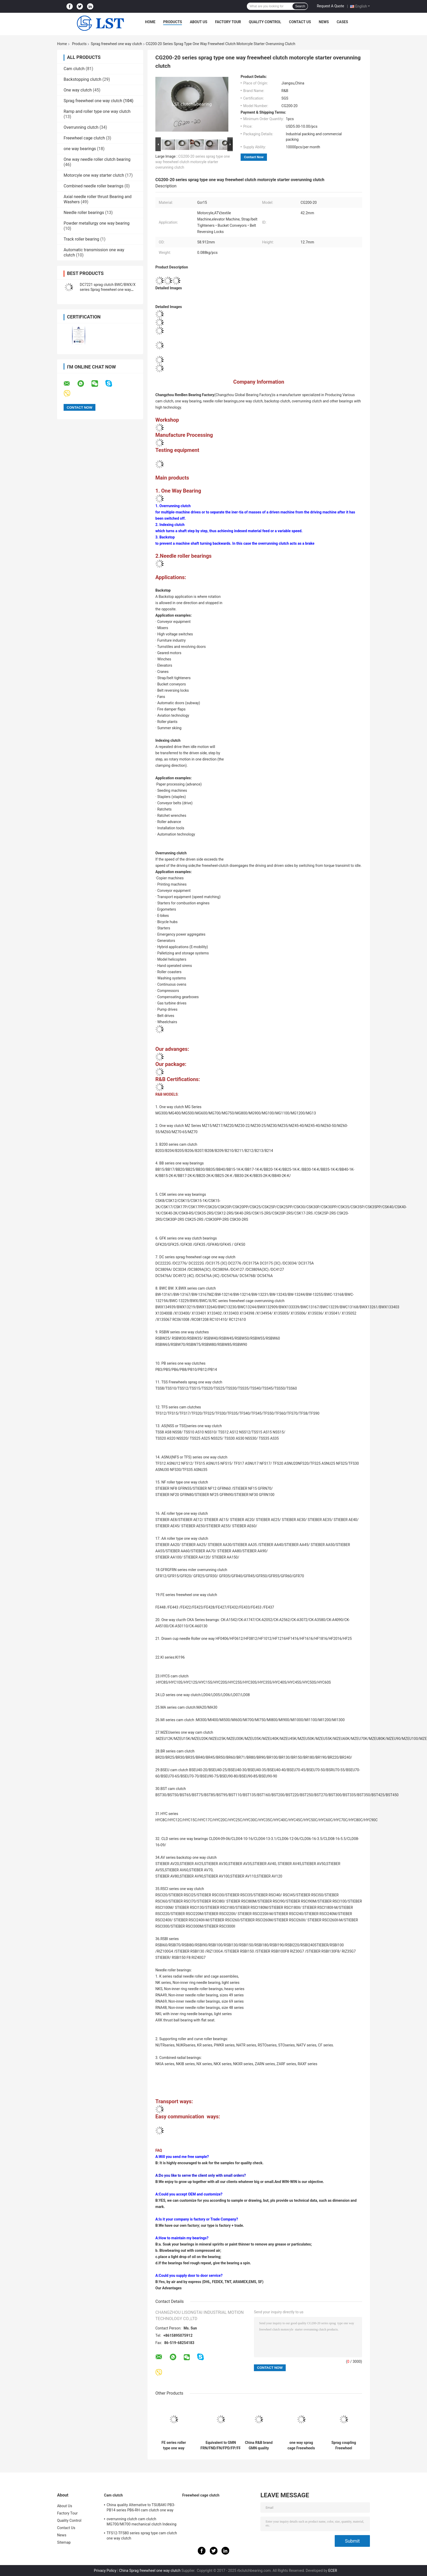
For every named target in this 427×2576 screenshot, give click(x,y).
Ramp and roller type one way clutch (97, 111)
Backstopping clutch (82, 79)
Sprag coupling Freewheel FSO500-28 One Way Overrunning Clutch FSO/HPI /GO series (344, 2445)
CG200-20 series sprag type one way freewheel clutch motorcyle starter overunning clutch (192, 161)
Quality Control (265, 22)
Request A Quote (330, 6)
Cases (342, 22)
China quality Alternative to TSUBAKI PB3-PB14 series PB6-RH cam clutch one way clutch (141, 2508)
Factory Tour (228, 22)
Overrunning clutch (81, 127)
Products (172, 22)
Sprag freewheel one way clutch (116, 44)
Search (300, 6)
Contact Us (300, 22)
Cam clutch (74, 68)
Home (150, 22)
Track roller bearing (81, 239)
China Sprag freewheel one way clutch (150, 2570)
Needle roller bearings (84, 212)
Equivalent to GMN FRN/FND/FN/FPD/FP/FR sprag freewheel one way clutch (220, 2445)
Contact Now (254, 157)
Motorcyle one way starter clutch (94, 175)
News (324, 22)
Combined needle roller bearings (94, 185)
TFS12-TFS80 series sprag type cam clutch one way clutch (142, 2535)
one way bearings (80, 148)
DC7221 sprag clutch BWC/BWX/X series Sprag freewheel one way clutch (108, 290)
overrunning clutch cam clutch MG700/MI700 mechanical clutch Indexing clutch (141, 2522)
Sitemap (64, 2542)
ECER (332, 2570)
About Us (198, 22)
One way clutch (78, 90)
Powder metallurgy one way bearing (97, 223)
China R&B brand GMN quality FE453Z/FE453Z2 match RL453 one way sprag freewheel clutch (258, 2445)
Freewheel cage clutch (84, 138)
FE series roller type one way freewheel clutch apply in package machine (174, 2445)
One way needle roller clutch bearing (97, 159)
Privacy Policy (105, 2570)
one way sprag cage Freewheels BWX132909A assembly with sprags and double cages (301, 2445)
